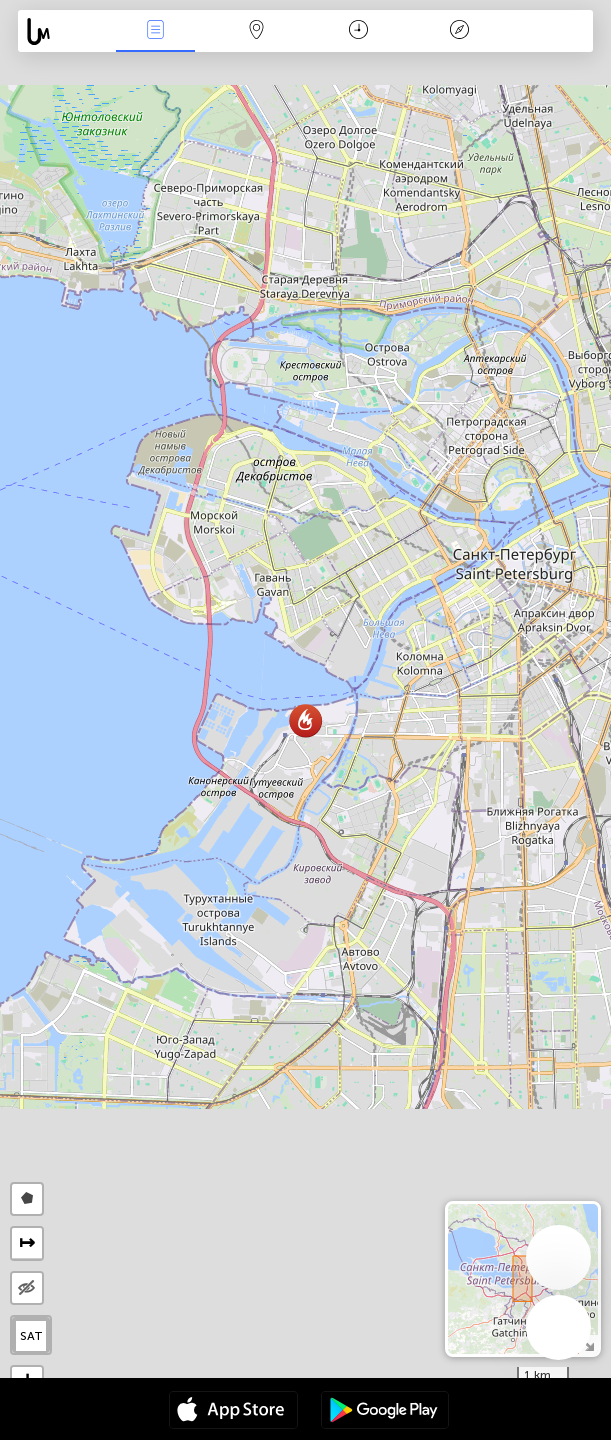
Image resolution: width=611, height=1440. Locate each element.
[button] (305, 720)
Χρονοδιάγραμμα (358, 31)
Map (257, 31)
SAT (31, 1336)
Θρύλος (460, 31)
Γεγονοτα (155, 31)
